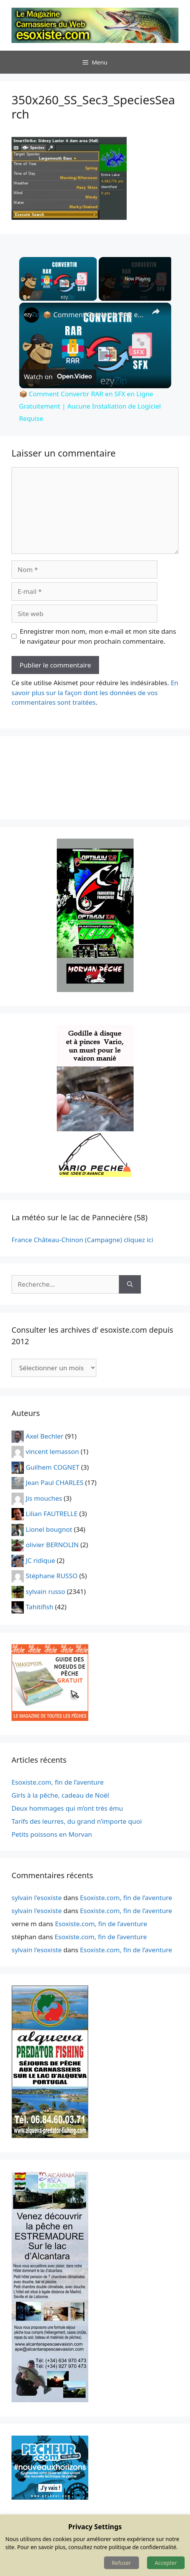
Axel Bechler (44, 1435)
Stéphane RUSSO (52, 1575)
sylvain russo (45, 1591)
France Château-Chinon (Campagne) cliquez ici (82, 1239)
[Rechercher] (130, 1284)
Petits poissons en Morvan (52, 1834)
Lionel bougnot (49, 1529)
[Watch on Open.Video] (57, 376)
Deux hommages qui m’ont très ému (67, 1808)
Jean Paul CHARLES (54, 1482)
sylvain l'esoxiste (37, 1897)
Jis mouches (44, 1497)
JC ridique (40, 1560)
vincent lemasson (52, 1451)
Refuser (121, 2562)
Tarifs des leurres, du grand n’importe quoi (77, 1821)
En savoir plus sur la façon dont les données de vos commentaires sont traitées (95, 692)
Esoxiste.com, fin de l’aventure (58, 1782)
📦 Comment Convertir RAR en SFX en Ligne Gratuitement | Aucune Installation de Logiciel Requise (94, 314)
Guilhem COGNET (52, 1466)
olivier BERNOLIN (52, 1544)
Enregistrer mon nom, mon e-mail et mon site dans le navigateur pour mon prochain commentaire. (98, 636)
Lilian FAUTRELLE (52, 1513)
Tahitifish (39, 1606)
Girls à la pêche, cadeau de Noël (60, 1795)
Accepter (166, 2562)
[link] (31, 315)
